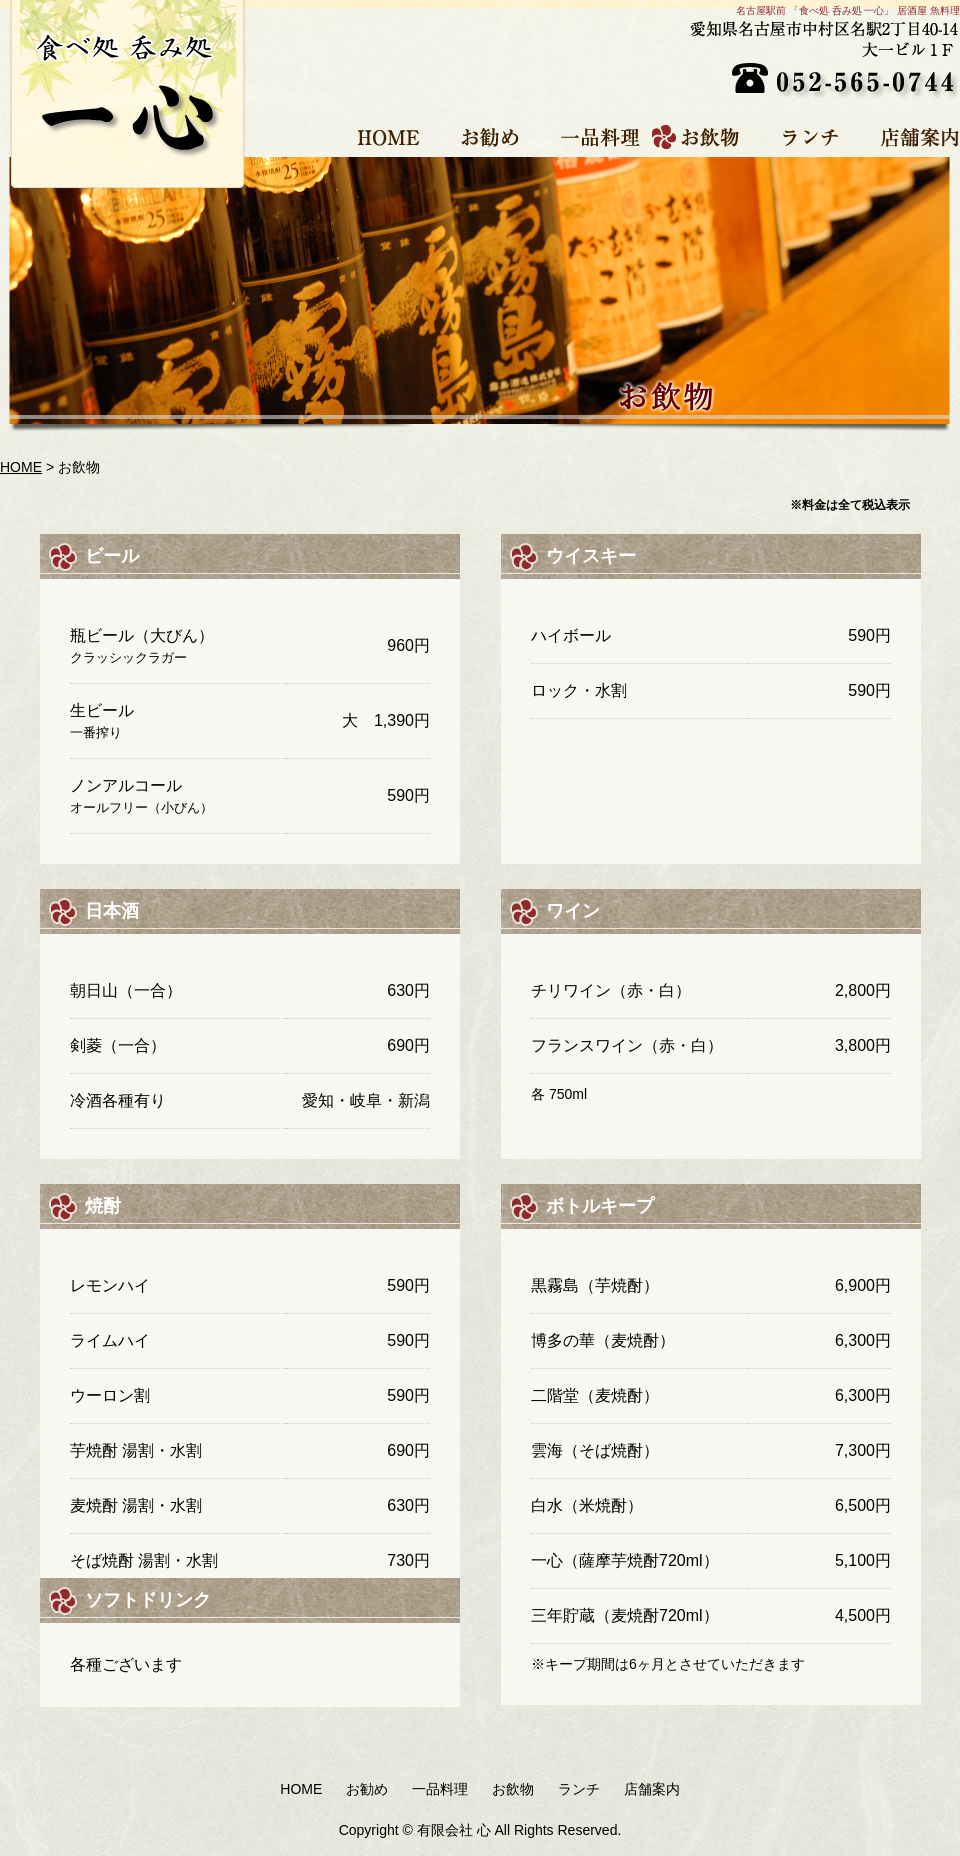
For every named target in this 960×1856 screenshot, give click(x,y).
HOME (380, 137)
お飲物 (703, 137)
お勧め (482, 137)
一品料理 (592, 137)
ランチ (803, 137)
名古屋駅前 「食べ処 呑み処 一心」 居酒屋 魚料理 (848, 10)
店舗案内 (905, 137)
